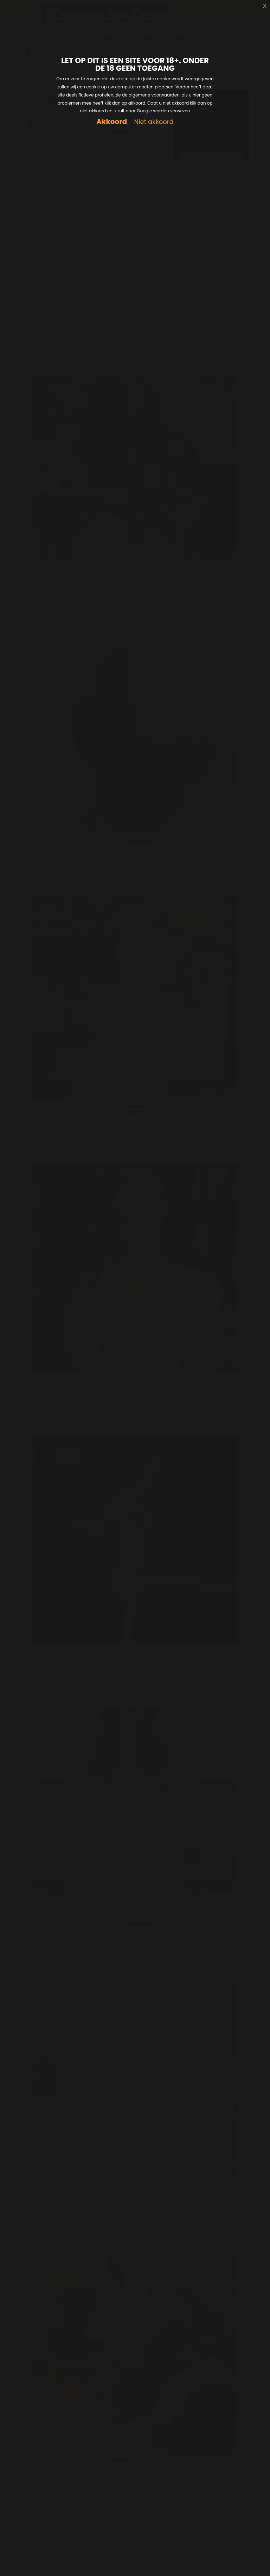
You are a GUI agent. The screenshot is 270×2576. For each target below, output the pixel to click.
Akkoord (111, 122)
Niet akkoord (153, 122)
